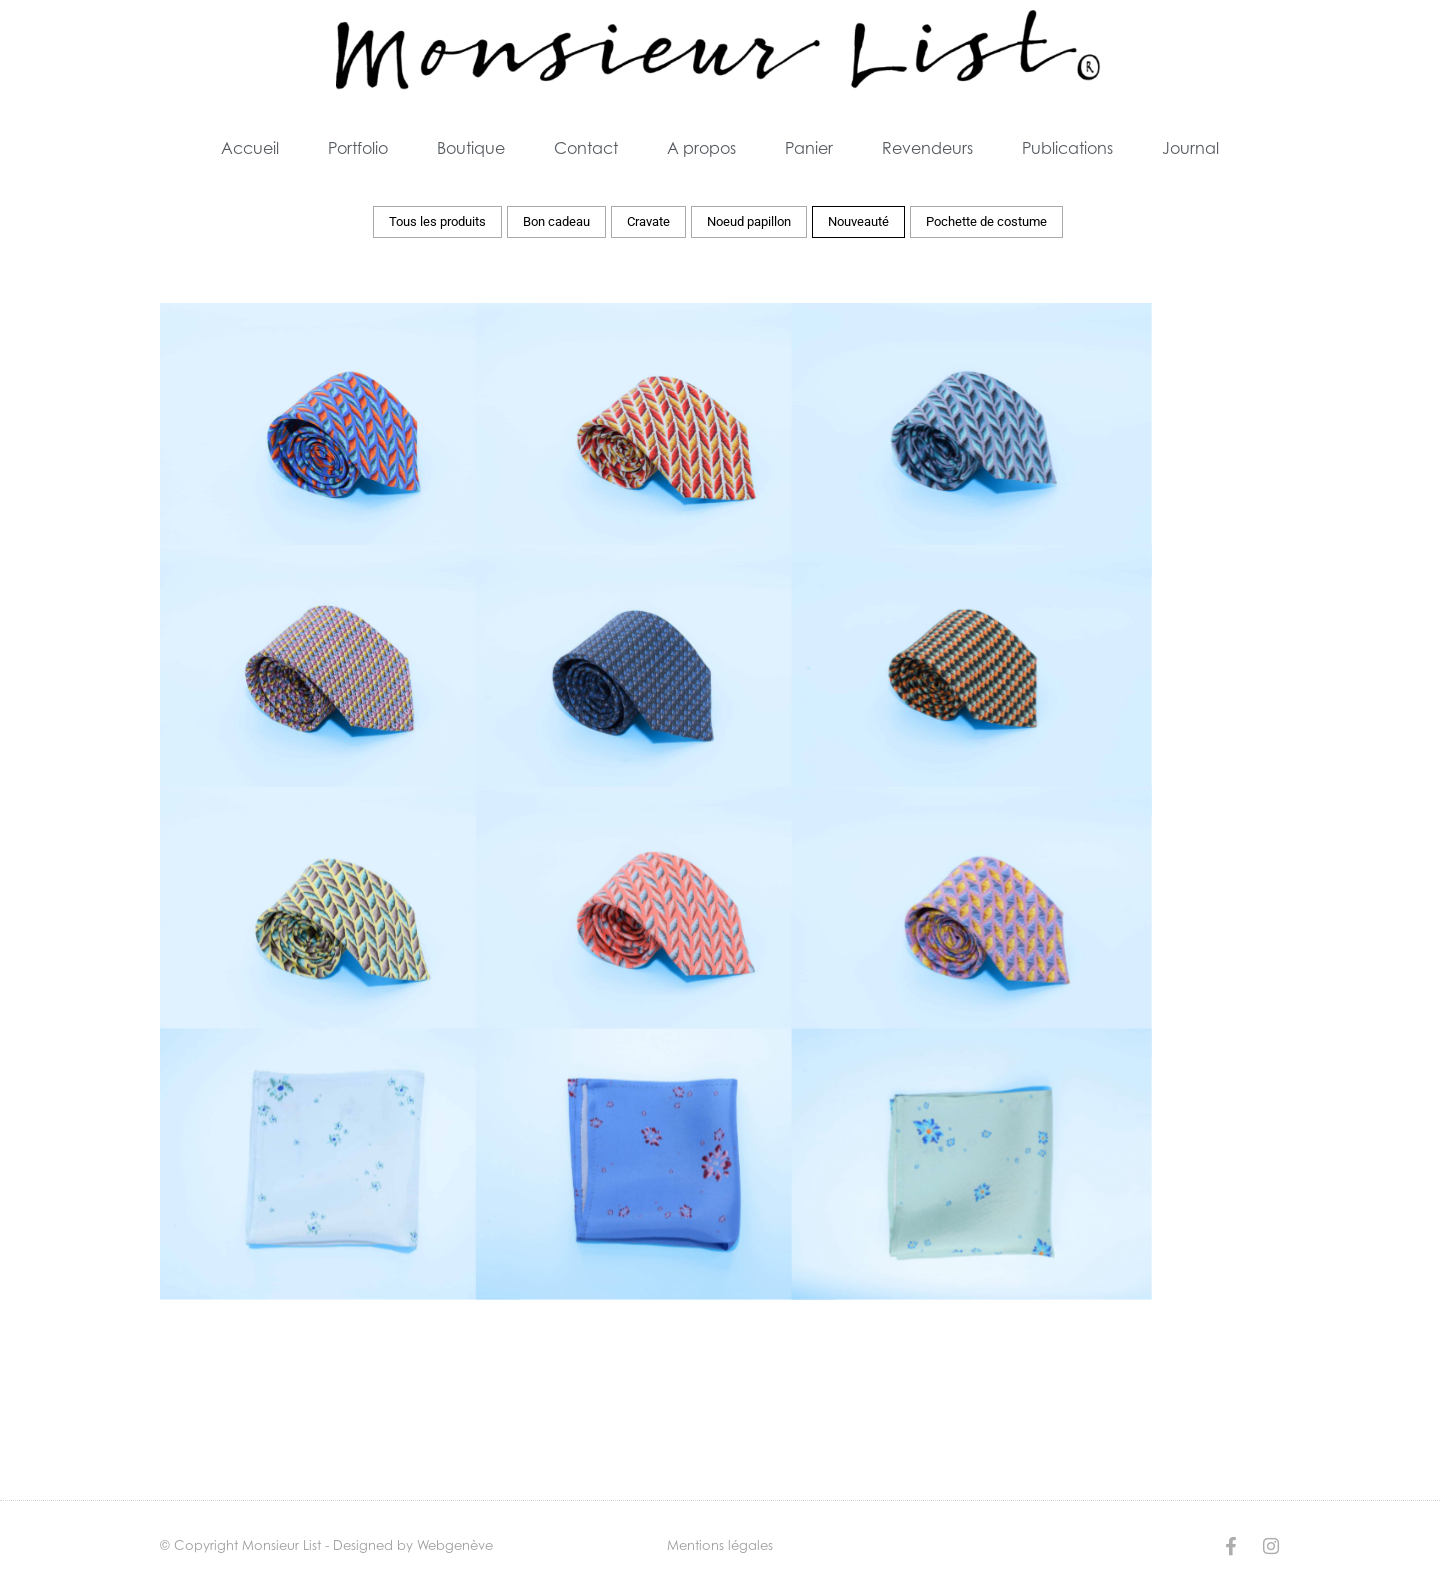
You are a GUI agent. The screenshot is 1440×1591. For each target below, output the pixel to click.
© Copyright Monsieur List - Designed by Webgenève (326, 1545)
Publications (1067, 148)
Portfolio (358, 148)
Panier (809, 148)
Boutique (471, 148)
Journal (1190, 148)
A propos (701, 148)
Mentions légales (720, 1545)
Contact (586, 148)
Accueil (250, 148)
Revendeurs (927, 148)
